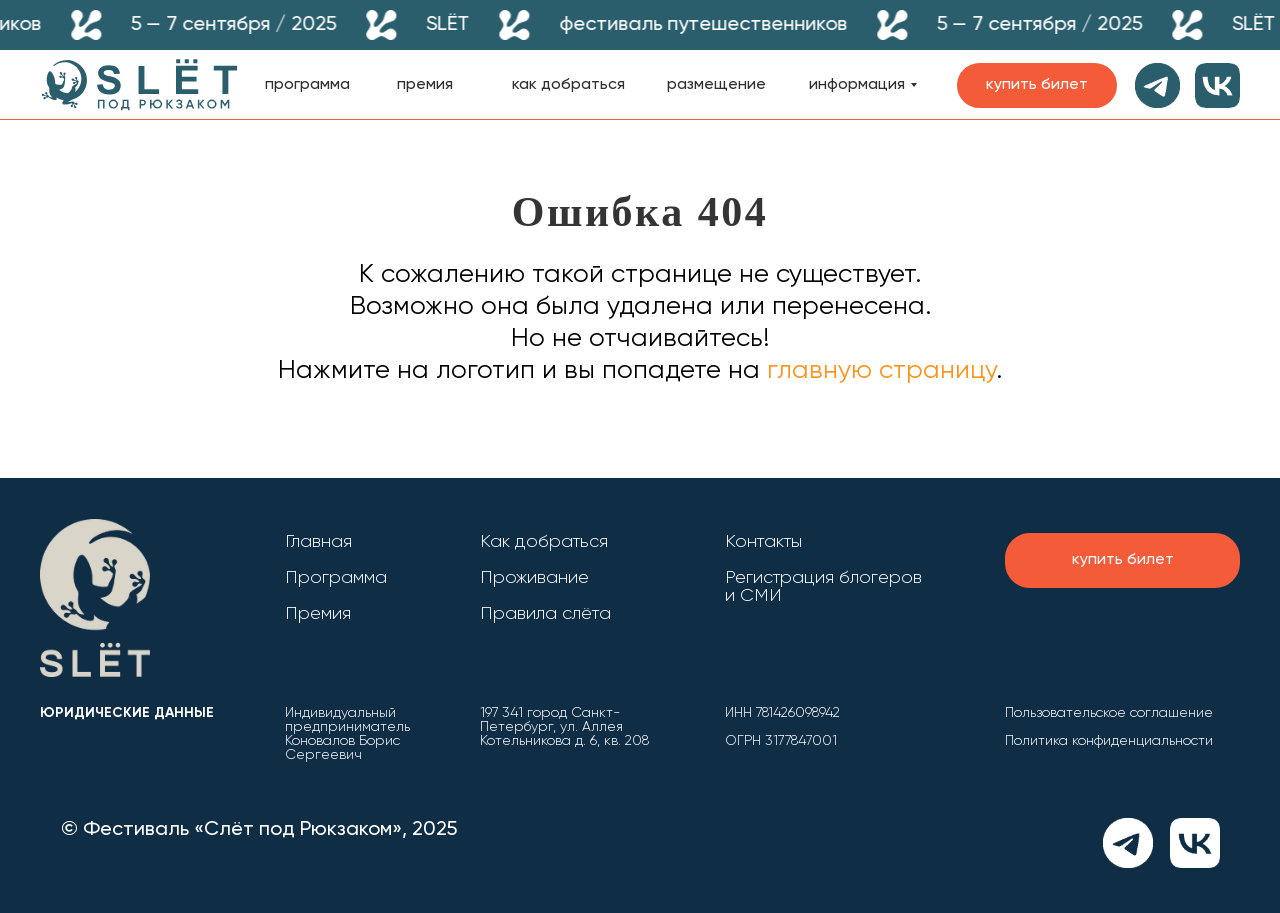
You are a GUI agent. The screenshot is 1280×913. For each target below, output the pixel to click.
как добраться (568, 85)
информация (857, 85)
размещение (716, 85)
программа (307, 85)
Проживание (534, 578)
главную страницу (878, 371)
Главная (318, 542)
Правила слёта (545, 614)
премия (425, 85)
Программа (336, 578)
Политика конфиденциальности (1109, 741)
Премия (318, 614)
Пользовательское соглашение (1109, 713)
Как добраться (544, 542)
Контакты (763, 542)
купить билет (1037, 85)
